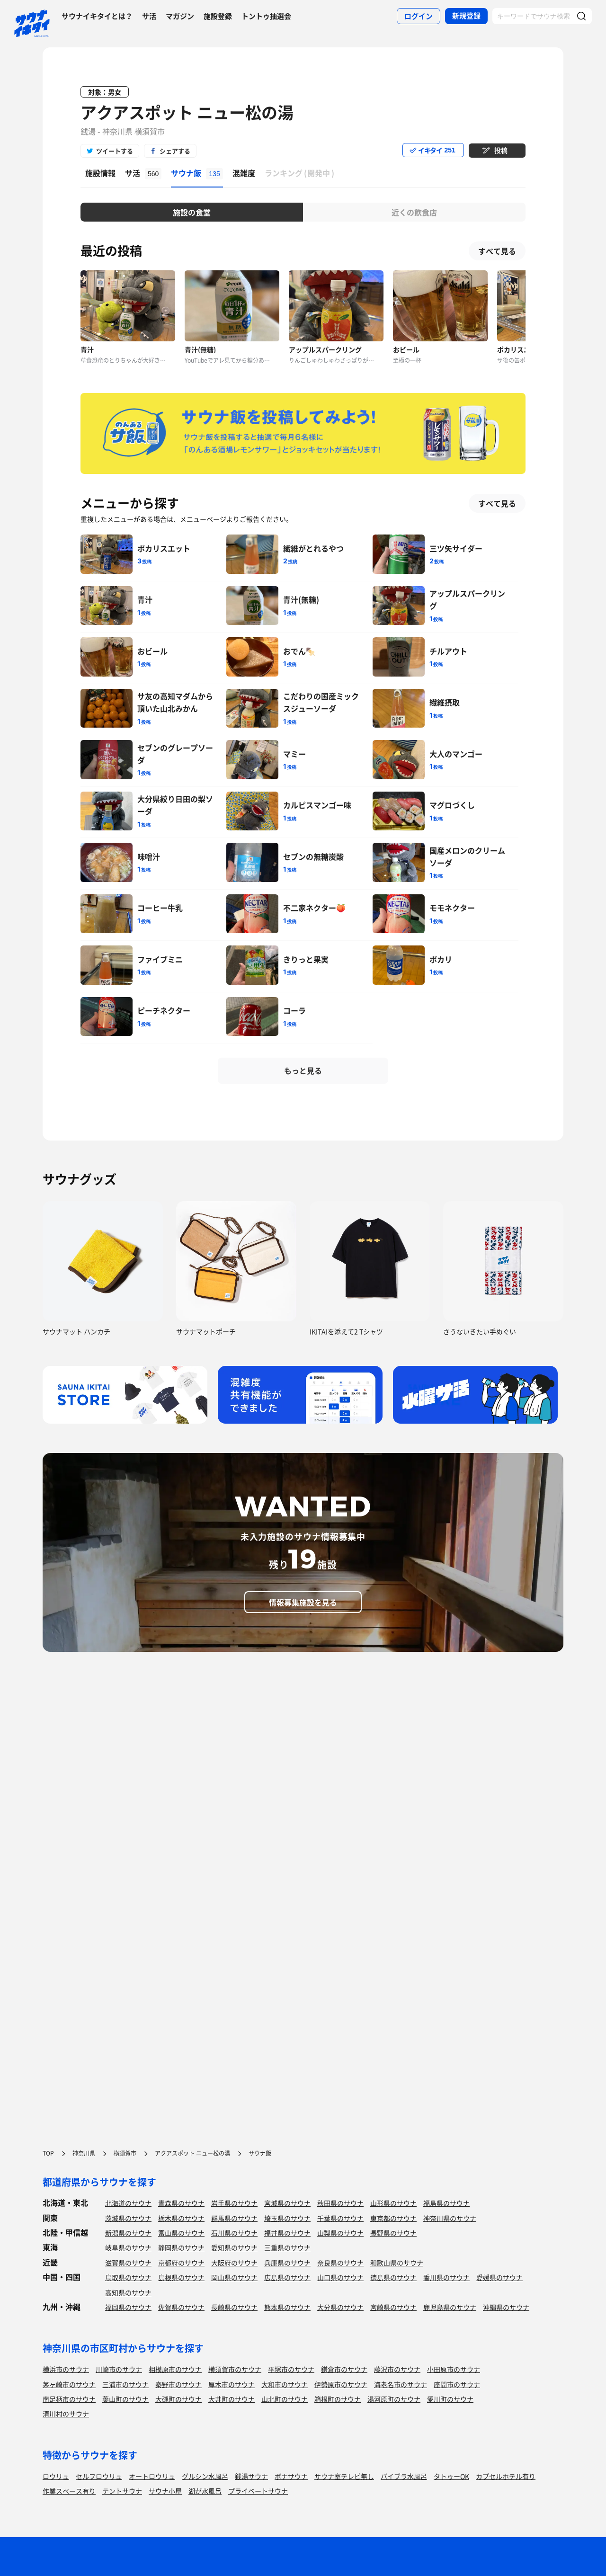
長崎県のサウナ (234, 2307)
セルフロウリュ (99, 2476)
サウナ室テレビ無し (344, 2476)
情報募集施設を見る (303, 1602)
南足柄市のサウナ (69, 2399)
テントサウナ (122, 2491)
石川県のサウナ (234, 2232)
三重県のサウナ (287, 2247)
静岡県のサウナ (181, 2247)
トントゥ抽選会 (266, 16)
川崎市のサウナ (119, 2369)
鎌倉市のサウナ (344, 2369)
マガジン (180, 16)
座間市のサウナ (457, 2384)
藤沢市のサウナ (397, 2369)
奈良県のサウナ (340, 2262)
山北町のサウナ (284, 2399)
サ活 (149, 16)
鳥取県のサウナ (128, 2277)
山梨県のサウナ (340, 2232)
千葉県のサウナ (340, 2218)
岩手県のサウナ (234, 2203)
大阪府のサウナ (234, 2262)
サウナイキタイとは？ (97, 16)
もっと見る (303, 1070)
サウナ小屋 (165, 2491)
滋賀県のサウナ (128, 2262)
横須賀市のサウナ (234, 2369)
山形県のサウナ (393, 2203)
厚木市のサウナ (231, 2384)
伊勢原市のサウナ (340, 2384)
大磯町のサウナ (178, 2399)
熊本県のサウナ (287, 2307)
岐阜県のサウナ (128, 2247)
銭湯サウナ (251, 2476)
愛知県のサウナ (234, 2247)
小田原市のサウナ (453, 2369)
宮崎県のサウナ (393, 2307)
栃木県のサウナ (181, 2218)
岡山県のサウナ (234, 2277)
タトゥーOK (451, 2476)
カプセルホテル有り (505, 2476)
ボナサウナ (291, 2476)
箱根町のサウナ (337, 2399)
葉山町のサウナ (125, 2399)
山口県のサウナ (340, 2277)
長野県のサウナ (393, 2232)
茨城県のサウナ (128, 2218)
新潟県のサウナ (128, 2232)
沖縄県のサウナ (506, 2307)
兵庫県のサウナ (287, 2262)
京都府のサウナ (181, 2262)
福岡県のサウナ (128, 2307)
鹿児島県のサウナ (449, 2307)
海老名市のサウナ (400, 2384)
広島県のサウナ (287, 2277)
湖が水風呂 (205, 2491)
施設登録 (218, 16)
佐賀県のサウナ (181, 2307)
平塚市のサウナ (291, 2369)
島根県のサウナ (181, 2277)
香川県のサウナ (446, 2277)
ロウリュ (56, 2476)
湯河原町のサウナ (393, 2399)
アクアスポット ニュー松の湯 (187, 112)
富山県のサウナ (181, 2232)
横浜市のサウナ (66, 2369)
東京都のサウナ (393, 2218)
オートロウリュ (152, 2476)
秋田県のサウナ (340, 2203)
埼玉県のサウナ (287, 2218)
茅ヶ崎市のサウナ (69, 2384)
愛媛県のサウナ (499, 2277)
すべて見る (497, 251)
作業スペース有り (69, 2491)
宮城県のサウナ (287, 2203)
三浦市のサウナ (125, 2384)
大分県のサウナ (340, 2307)
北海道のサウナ (128, 2203)
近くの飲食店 (414, 212)
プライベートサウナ (258, 2491)
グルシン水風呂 (205, 2476)
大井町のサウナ (231, 2399)
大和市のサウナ (284, 2384)
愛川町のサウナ (450, 2399)
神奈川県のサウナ (449, 2218)
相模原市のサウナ (175, 2369)
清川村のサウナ (66, 2413)
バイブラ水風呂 (404, 2476)
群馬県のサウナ (234, 2218)
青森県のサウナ (181, 2203)
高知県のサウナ (128, 2292)
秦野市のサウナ (178, 2384)
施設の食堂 (192, 212)
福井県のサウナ (287, 2232)
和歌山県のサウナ (396, 2262)
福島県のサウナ (446, 2203)
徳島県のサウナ (393, 2277)
